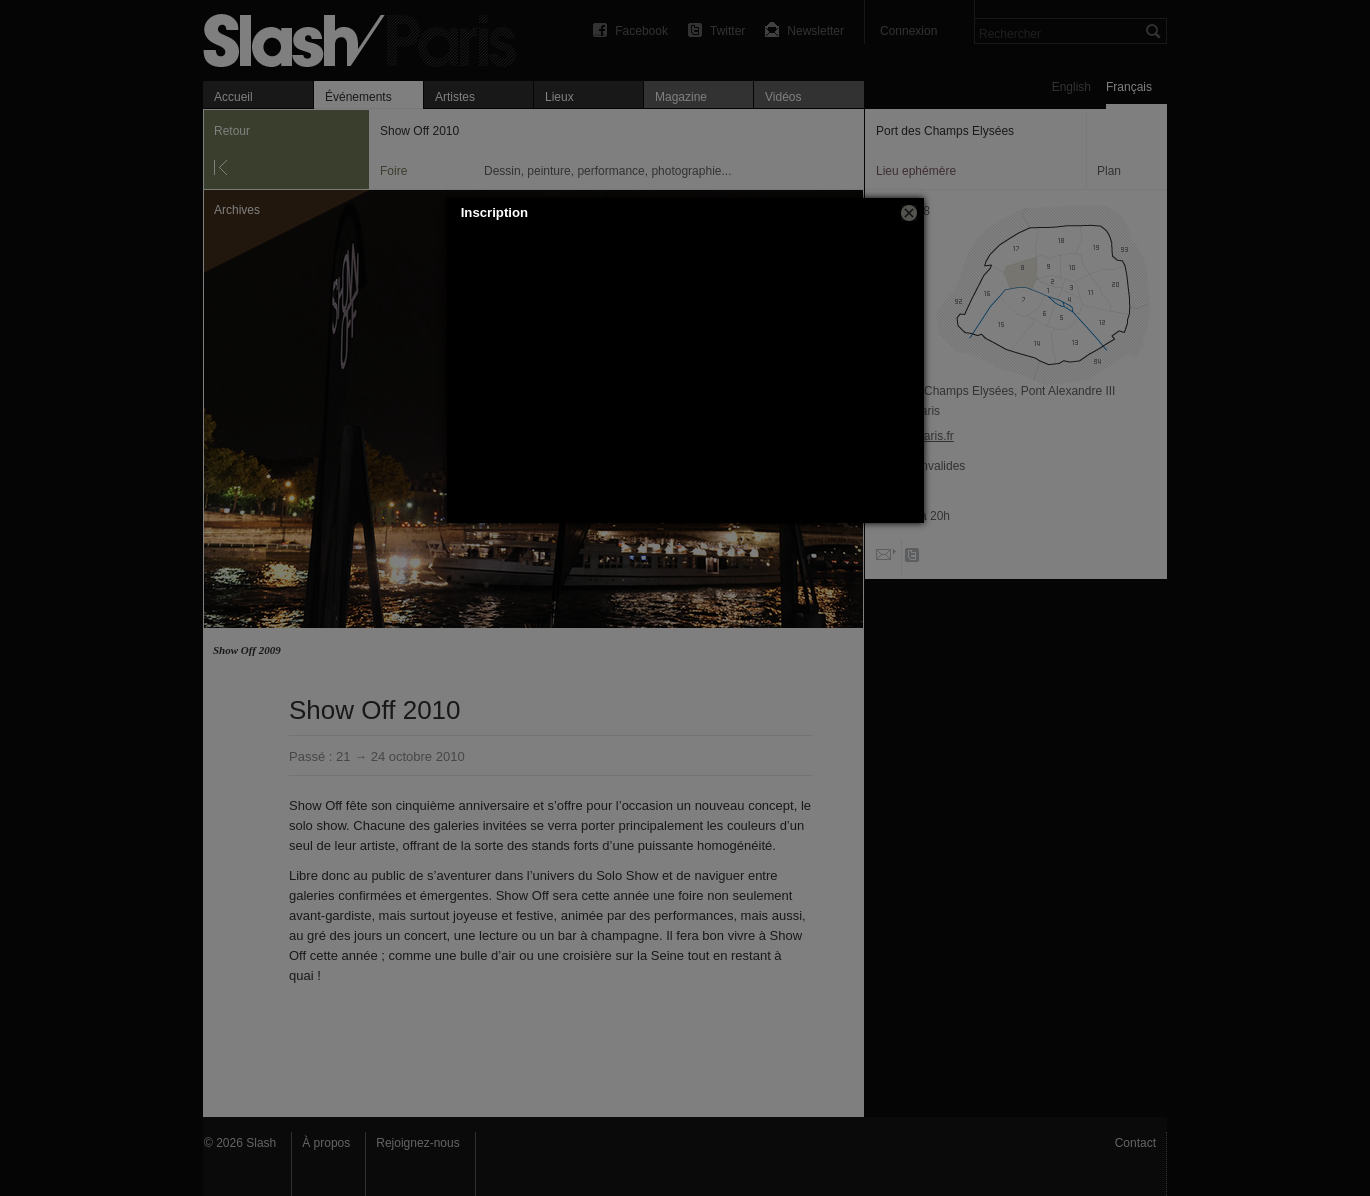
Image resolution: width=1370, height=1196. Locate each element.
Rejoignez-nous (417, 1143)
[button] (909, 213)
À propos (326, 1143)
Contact (1135, 1143)
